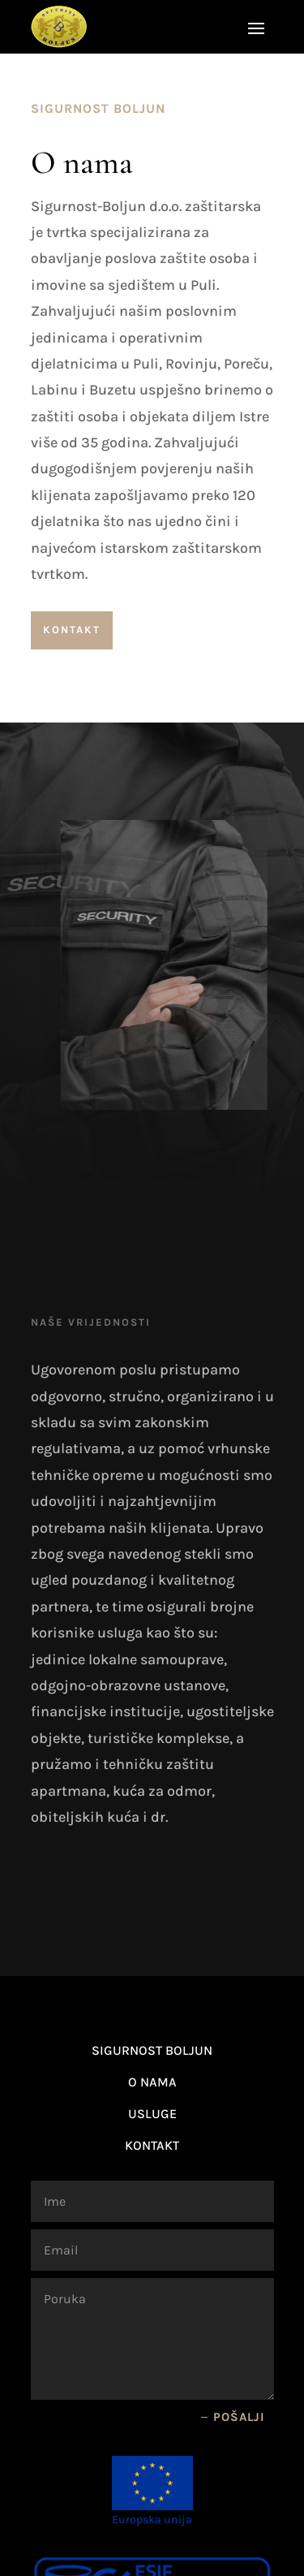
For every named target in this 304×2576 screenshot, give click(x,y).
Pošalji (239, 2417)
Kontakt (72, 630)
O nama (152, 2082)
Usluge (152, 2113)
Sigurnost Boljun (152, 2050)
